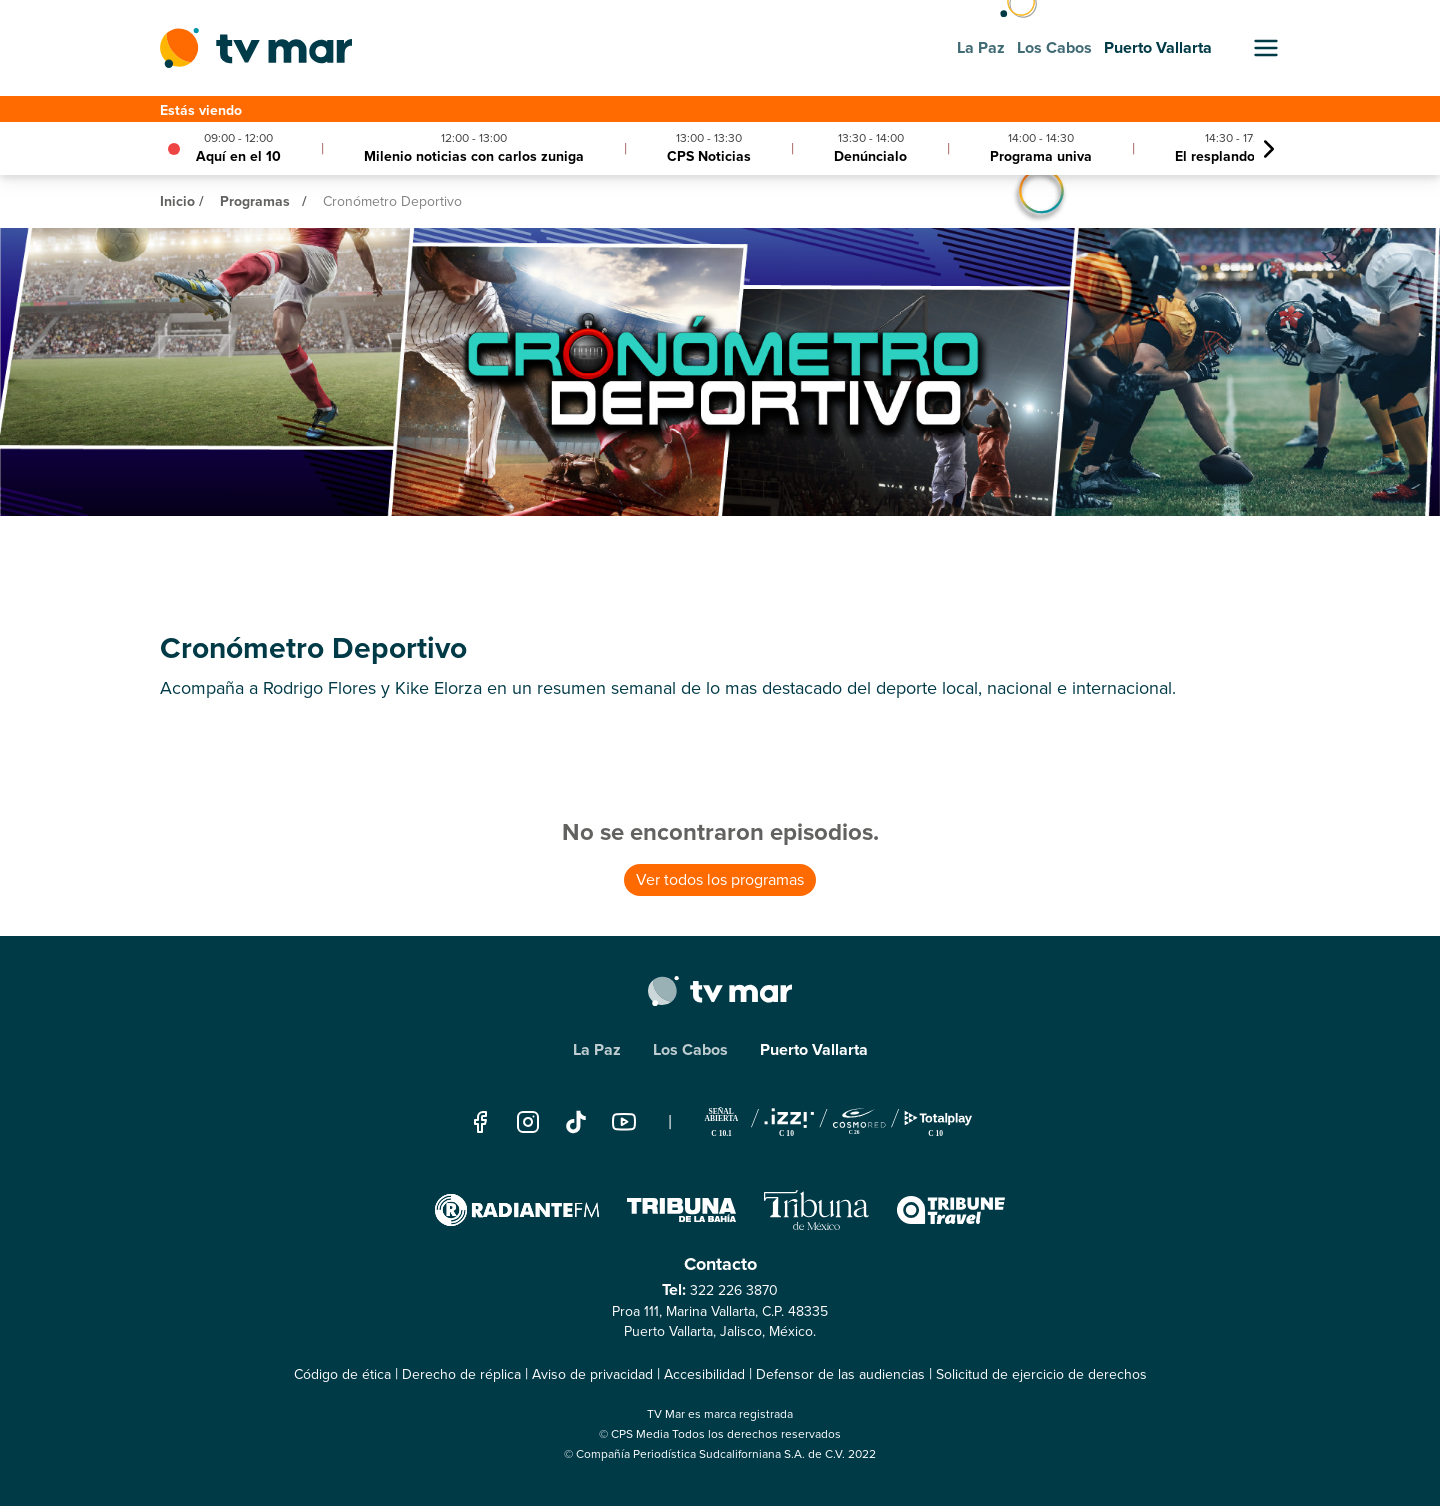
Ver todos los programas (720, 879)
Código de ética (342, 1374)
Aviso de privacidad (592, 1374)
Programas (255, 201)
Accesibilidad (704, 1374)
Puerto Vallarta (814, 1049)
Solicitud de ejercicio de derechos (1041, 1374)
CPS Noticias (709, 156)
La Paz (597, 1049)
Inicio (177, 201)
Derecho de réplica (461, 1374)
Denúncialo (870, 156)
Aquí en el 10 (238, 156)
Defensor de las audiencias (840, 1374)
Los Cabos (690, 1049)
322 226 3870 (734, 1290)
